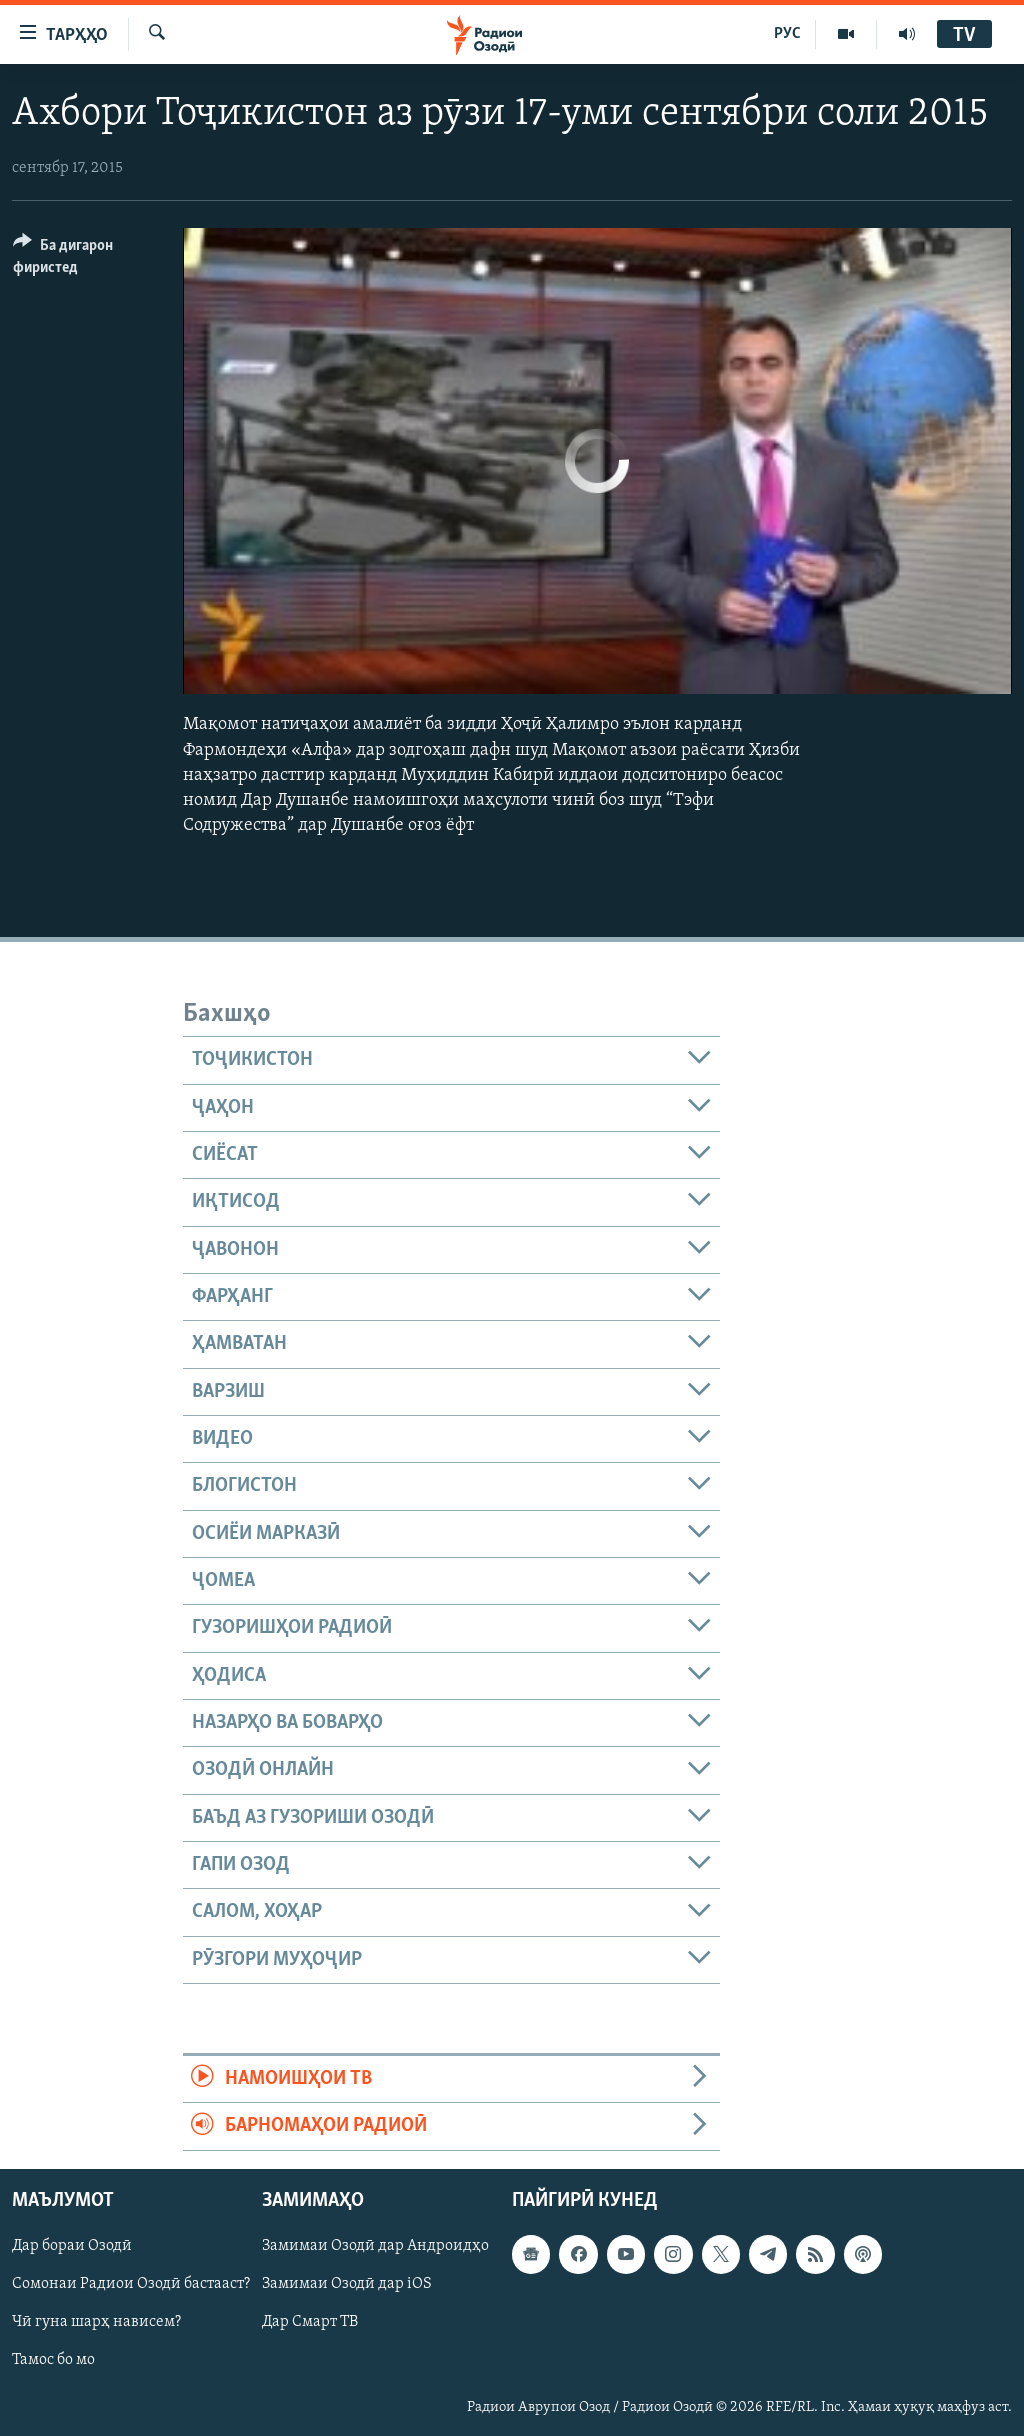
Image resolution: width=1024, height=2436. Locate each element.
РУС (787, 34)
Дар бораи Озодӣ (72, 2246)
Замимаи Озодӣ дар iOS (347, 2284)
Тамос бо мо (53, 2360)
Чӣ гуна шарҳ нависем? (96, 2322)
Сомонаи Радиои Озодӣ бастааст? (131, 2284)
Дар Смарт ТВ (310, 2322)
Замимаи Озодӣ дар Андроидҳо (375, 2246)
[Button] (86, 259)
